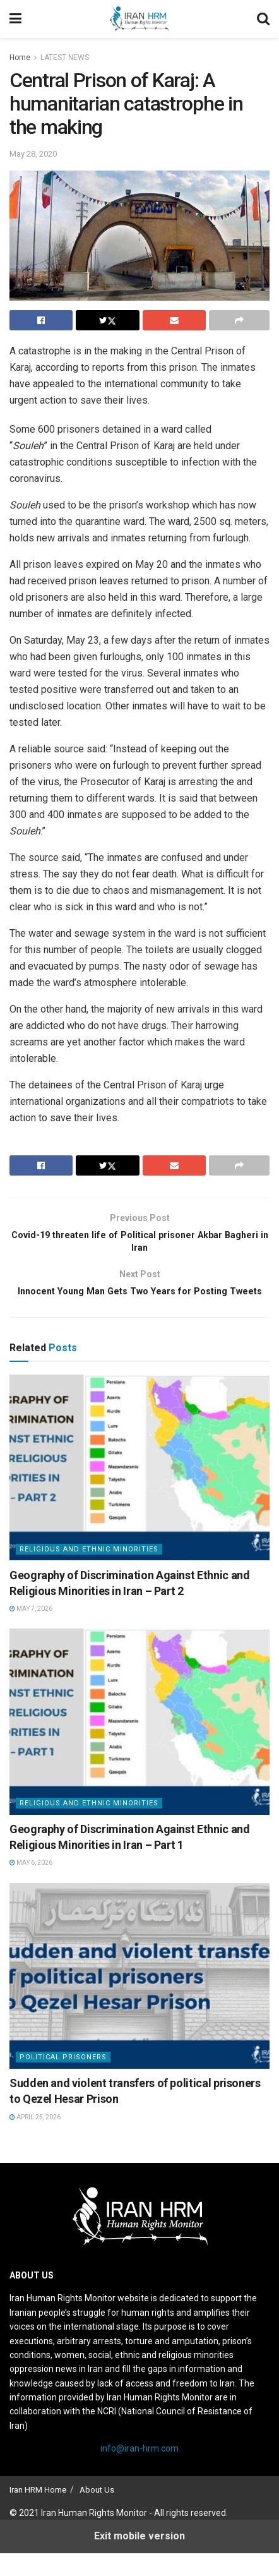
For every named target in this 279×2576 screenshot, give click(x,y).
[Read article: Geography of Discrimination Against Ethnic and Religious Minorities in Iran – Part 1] (139, 1745)
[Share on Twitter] (107, 320)
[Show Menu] (15, 19)
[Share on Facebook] (41, 320)
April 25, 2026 (35, 2139)
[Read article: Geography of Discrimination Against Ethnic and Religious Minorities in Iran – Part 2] (139, 1490)
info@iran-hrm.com (139, 2472)
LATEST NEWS (64, 57)
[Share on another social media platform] (239, 320)
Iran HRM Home (37, 2512)
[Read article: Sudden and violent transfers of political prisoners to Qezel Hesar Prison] (139, 1999)
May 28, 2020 (33, 154)
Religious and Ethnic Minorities (89, 1572)
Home (19, 57)
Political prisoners (63, 2080)
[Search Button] (263, 19)
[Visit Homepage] (139, 19)
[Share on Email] (174, 320)
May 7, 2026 (30, 1631)
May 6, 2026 (30, 1885)
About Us (97, 2512)
